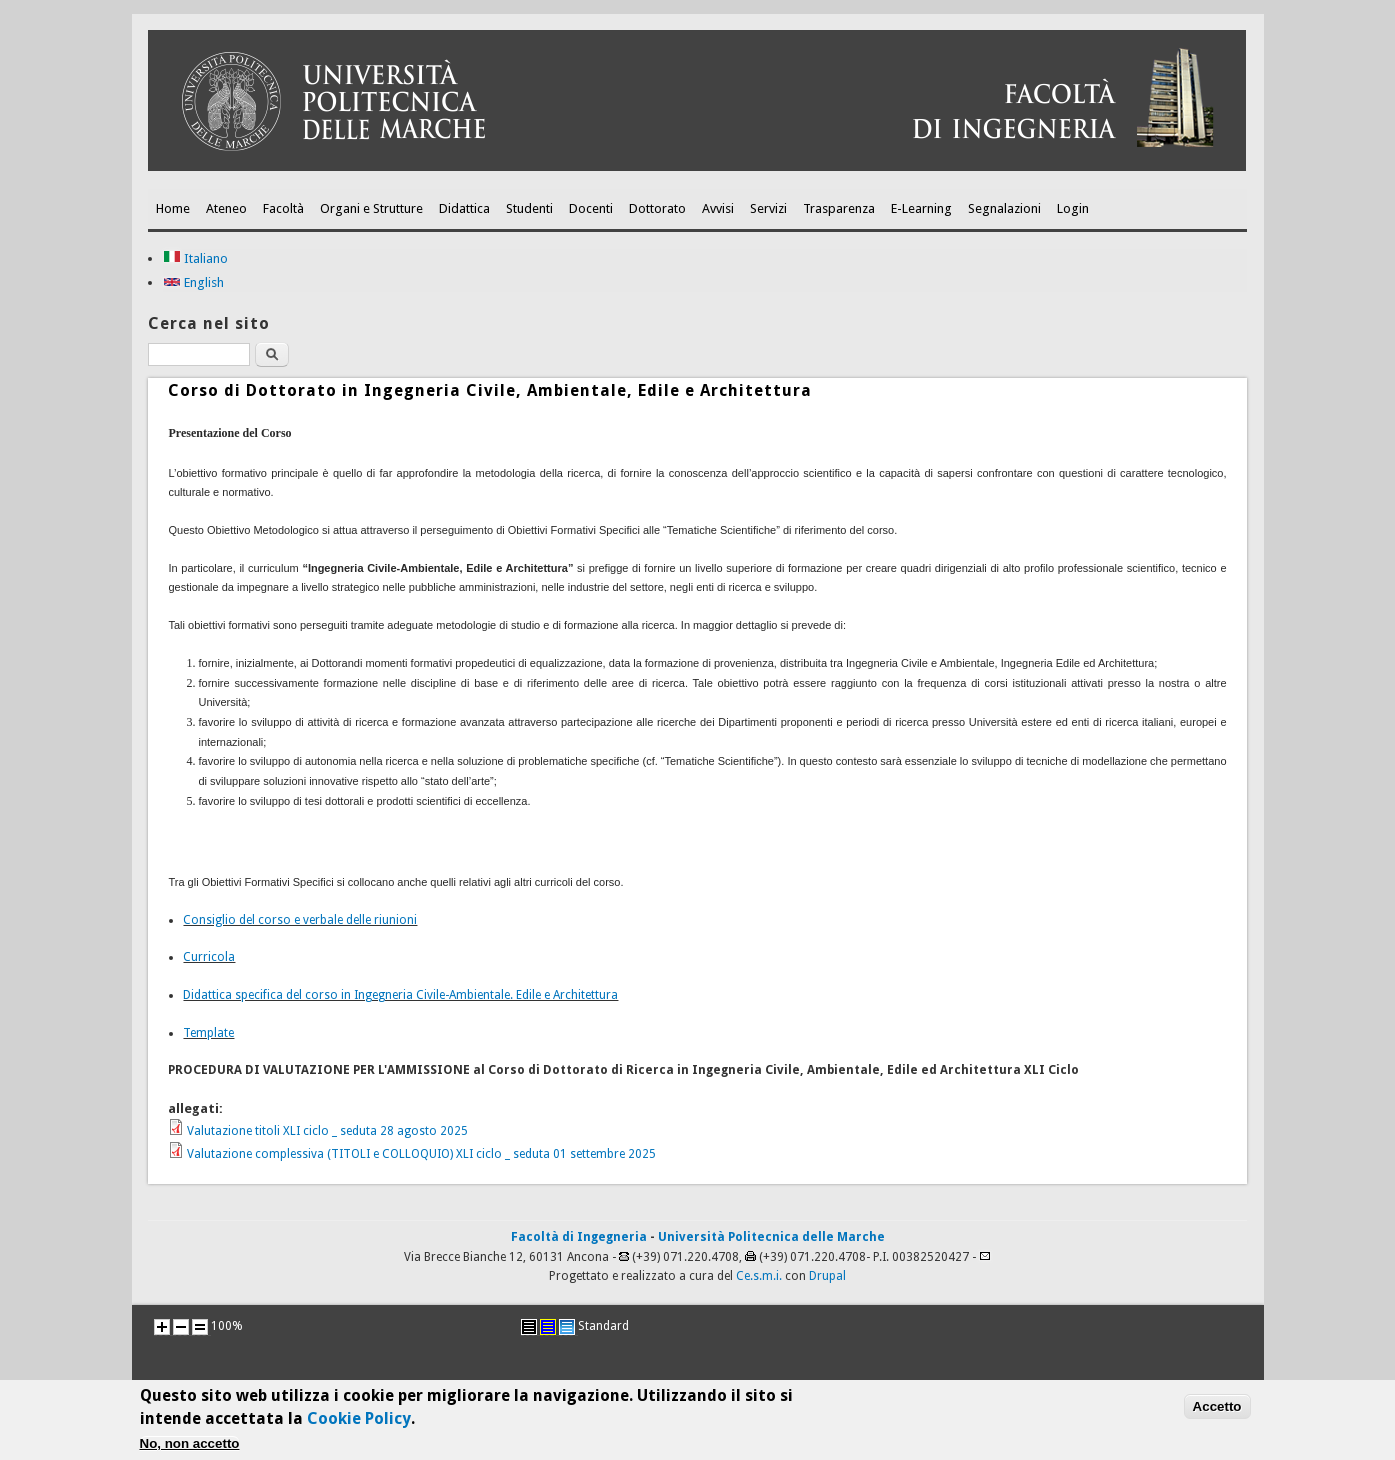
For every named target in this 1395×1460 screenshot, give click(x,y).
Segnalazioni (1004, 208)
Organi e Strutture (371, 208)
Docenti (591, 208)
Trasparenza (839, 208)
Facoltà (283, 208)
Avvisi (718, 208)
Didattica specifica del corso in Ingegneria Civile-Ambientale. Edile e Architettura (400, 995)
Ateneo (226, 208)
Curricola (209, 957)
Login (1073, 208)
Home (173, 208)
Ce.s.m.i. (759, 1276)
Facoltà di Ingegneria (579, 1237)
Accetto (1217, 1411)
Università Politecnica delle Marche (771, 1237)
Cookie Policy (359, 1423)
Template (208, 1033)
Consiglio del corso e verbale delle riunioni (300, 920)
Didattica (464, 208)
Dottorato (657, 208)
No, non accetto (190, 1449)
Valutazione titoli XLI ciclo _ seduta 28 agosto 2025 (327, 1131)
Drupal (827, 1276)
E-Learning (921, 208)
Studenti (529, 208)
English (193, 282)
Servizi (768, 208)
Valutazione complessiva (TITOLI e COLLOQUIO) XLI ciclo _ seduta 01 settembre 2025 (421, 1154)
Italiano (195, 258)
